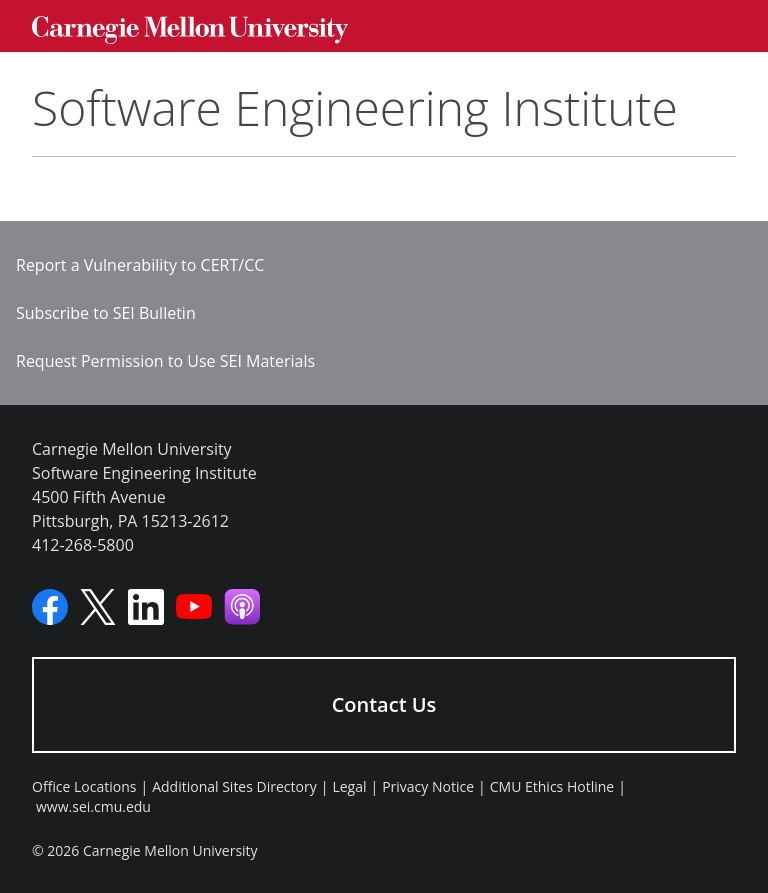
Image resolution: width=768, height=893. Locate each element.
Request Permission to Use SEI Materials (165, 361)
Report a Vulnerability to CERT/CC (140, 265)
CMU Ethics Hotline (552, 786)
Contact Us (384, 704)
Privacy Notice (428, 786)
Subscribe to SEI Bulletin (106, 313)
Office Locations (84, 786)
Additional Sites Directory (234, 786)
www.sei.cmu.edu (93, 806)
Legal (349, 786)
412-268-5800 (83, 545)
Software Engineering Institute (355, 107)
